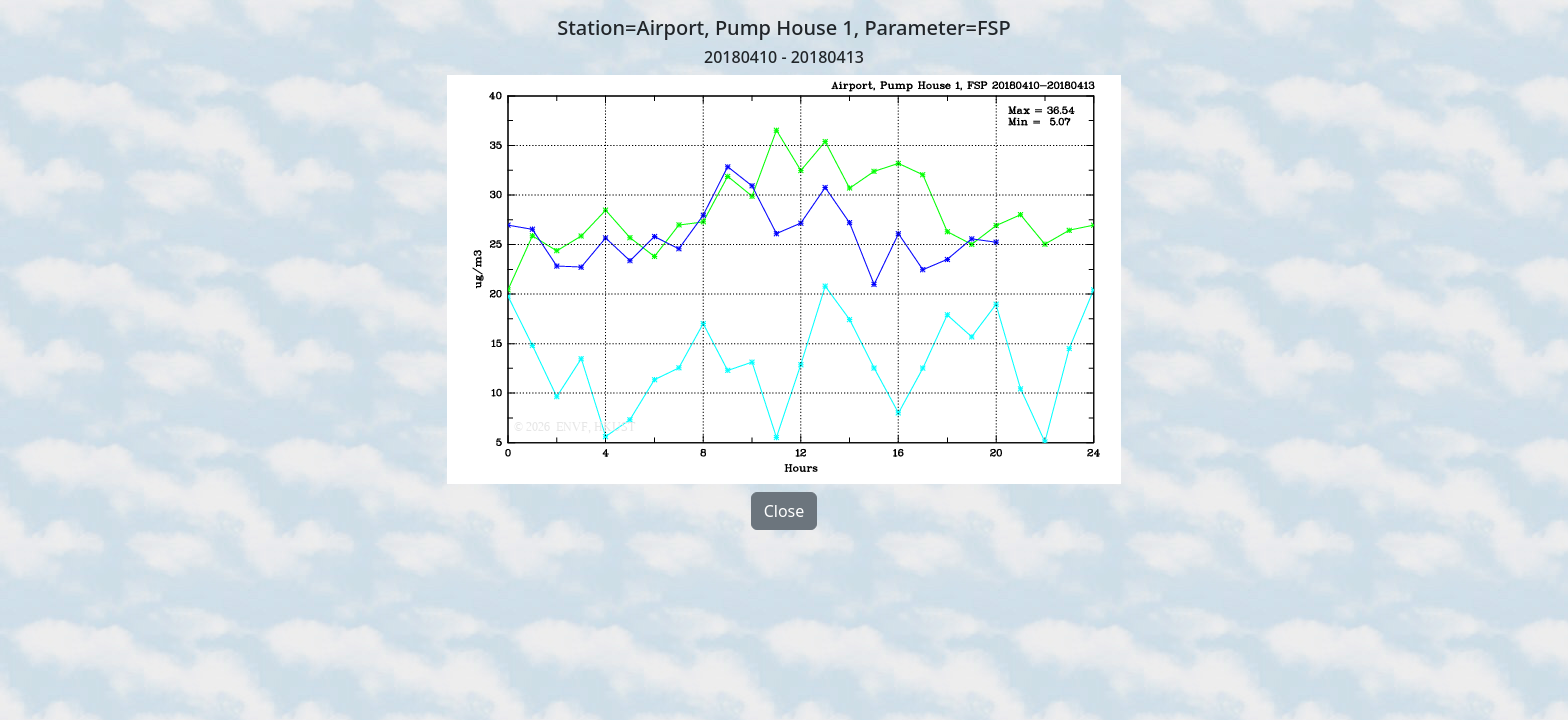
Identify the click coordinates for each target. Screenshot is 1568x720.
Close (784, 511)
